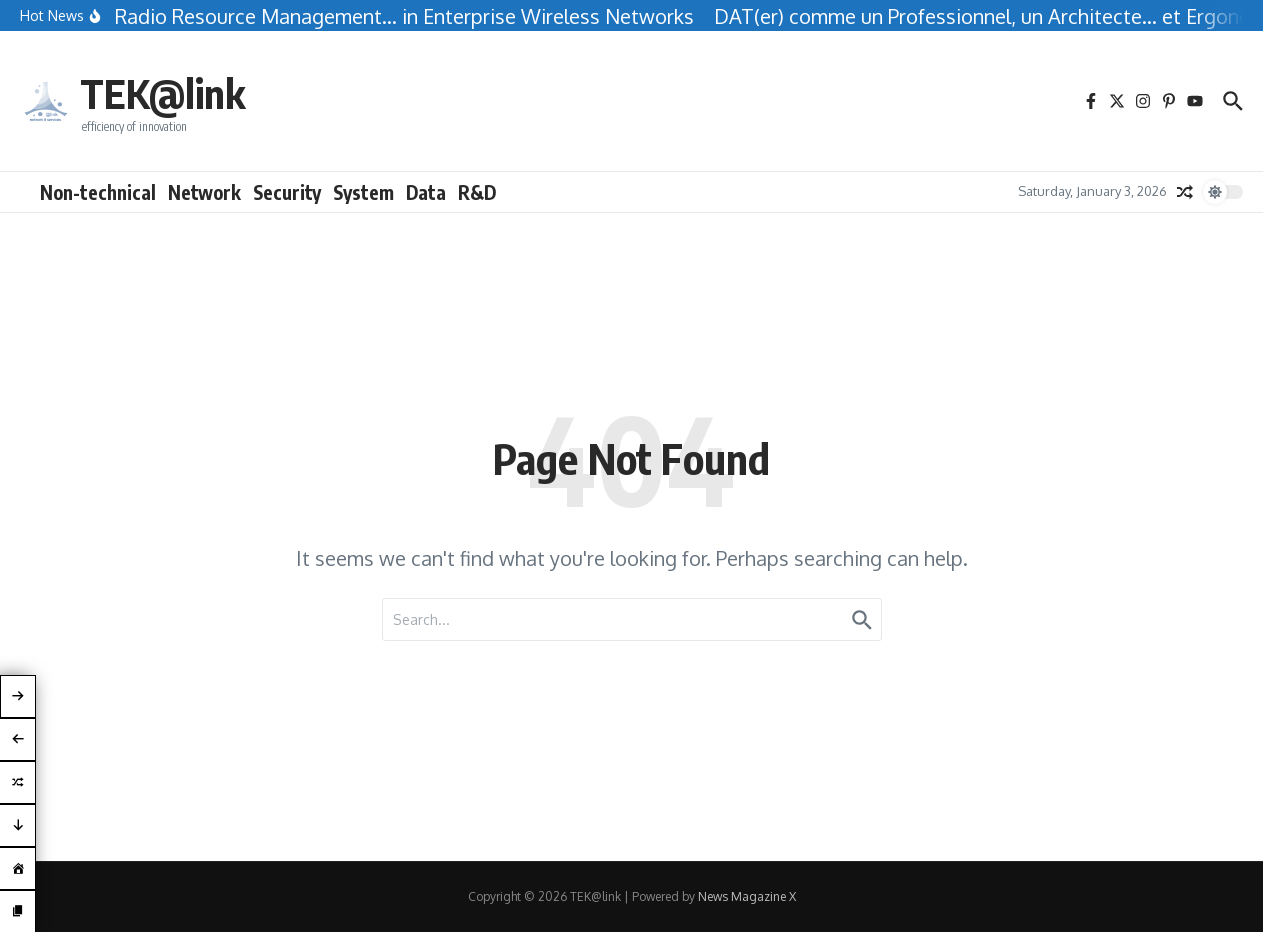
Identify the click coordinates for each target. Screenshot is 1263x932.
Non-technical (98, 192)
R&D (477, 192)
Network (204, 192)
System (363, 192)
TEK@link (162, 93)
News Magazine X (747, 896)
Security (287, 192)
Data (426, 192)
